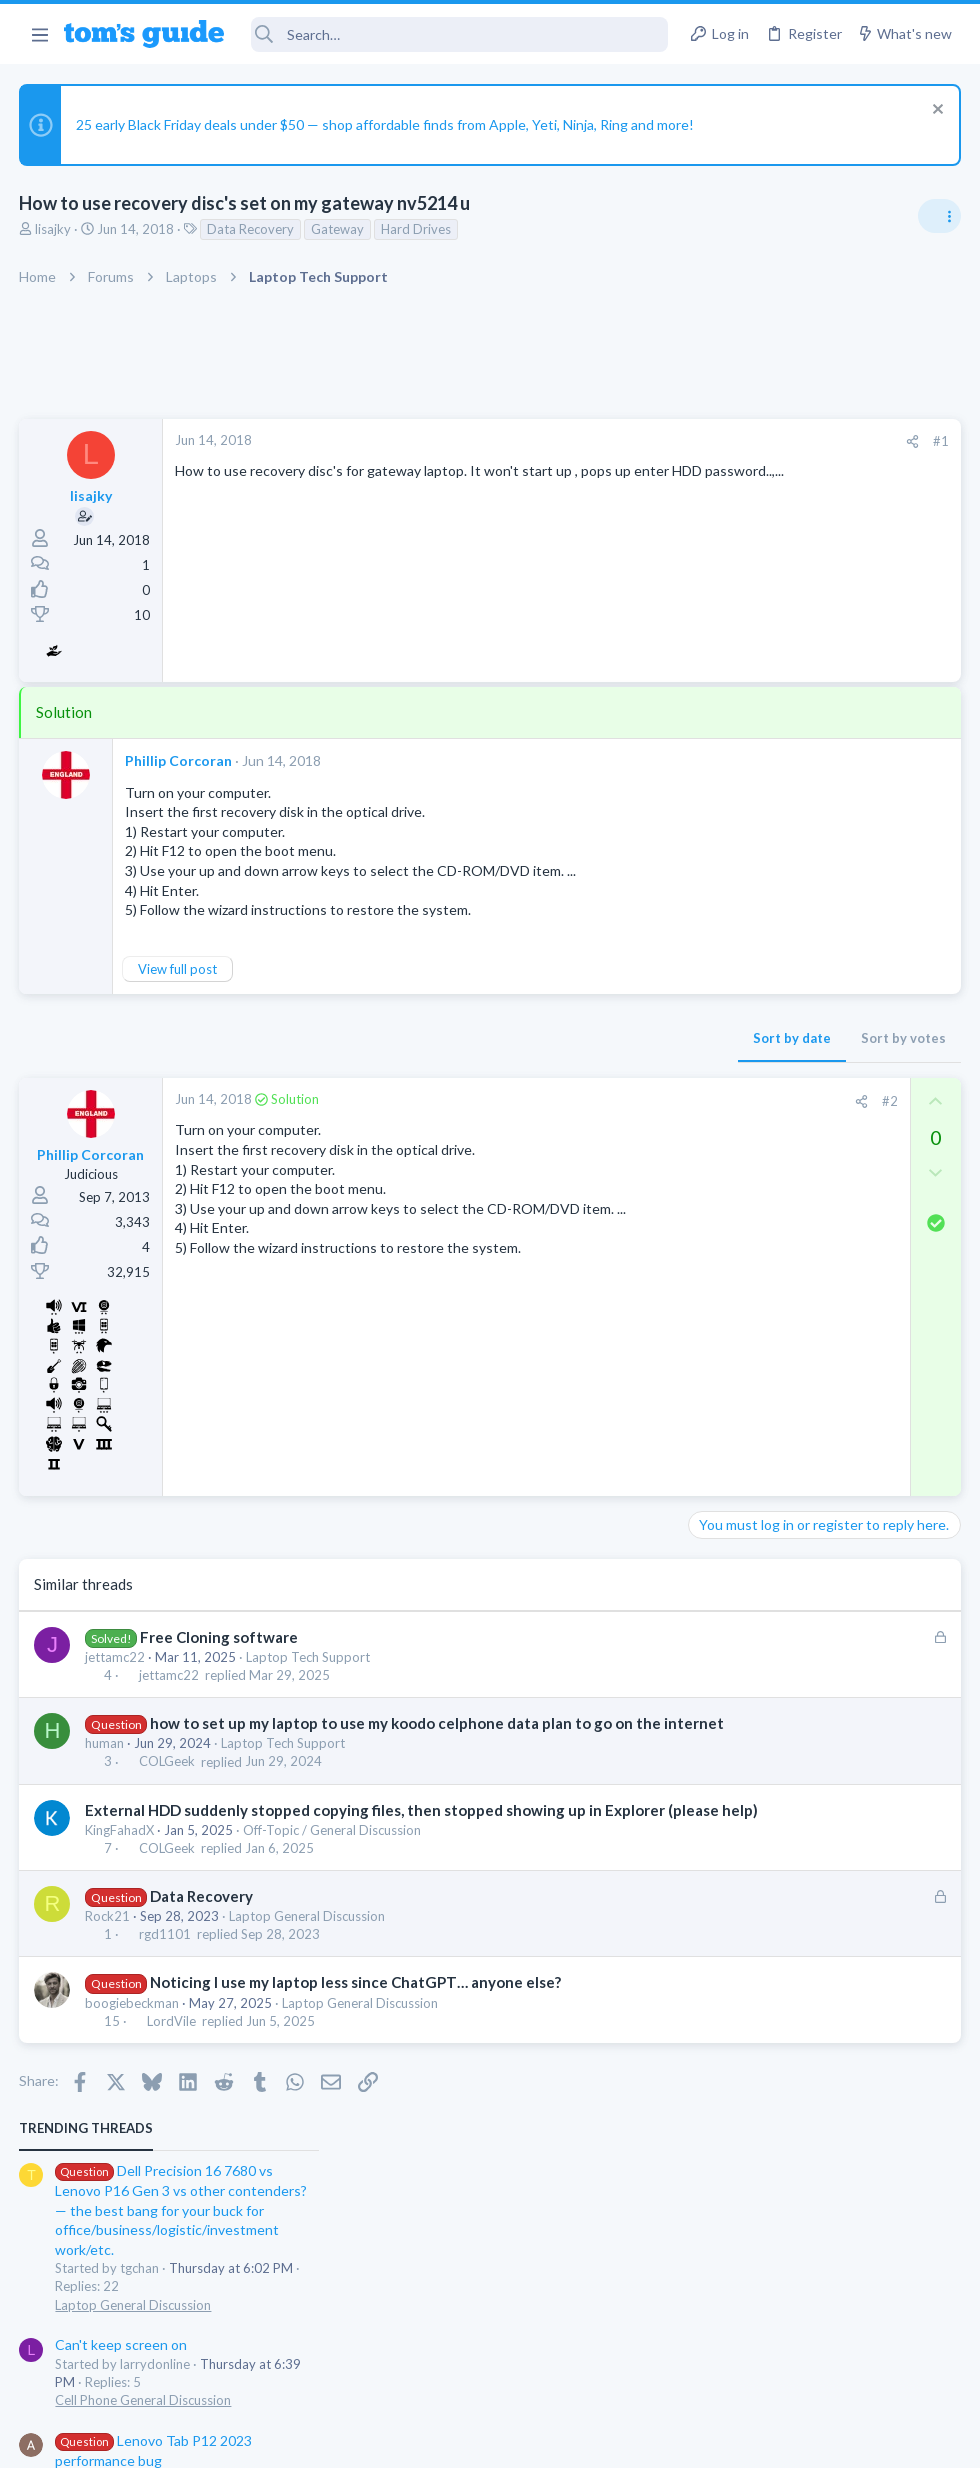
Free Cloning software (219, 1637)
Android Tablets (743, 798)
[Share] (591, 441)
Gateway (338, 229)
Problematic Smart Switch (807, 954)
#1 (620, 441)
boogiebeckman (133, 2045)
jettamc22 (116, 1657)
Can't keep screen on (762, 645)
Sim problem (765, 1050)
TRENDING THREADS (727, 429)
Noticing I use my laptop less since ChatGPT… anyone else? (355, 2024)
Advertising (274, 2439)
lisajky (54, 229)
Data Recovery (251, 229)
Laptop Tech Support (309, 1657)
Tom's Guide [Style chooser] (817, 2356)
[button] (39, 34)
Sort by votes (582, 1038)
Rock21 (108, 1958)
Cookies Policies (415, 2439)
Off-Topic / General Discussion (333, 1872)
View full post (178, 969)
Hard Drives (417, 229)
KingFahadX (120, 1872)
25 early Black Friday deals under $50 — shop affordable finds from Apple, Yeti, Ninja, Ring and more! (386, 124)
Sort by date (471, 1038)
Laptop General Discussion (308, 1958)
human (105, 1764)
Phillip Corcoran (179, 760)
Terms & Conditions (679, 2439)
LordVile (171, 2063)
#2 (569, 1101)
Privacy (541, 2439)
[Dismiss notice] (934, 111)
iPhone (716, 1106)
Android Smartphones (760, 1222)
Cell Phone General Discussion (784, 701)
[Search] (459, 34)
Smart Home (732, 1010)
